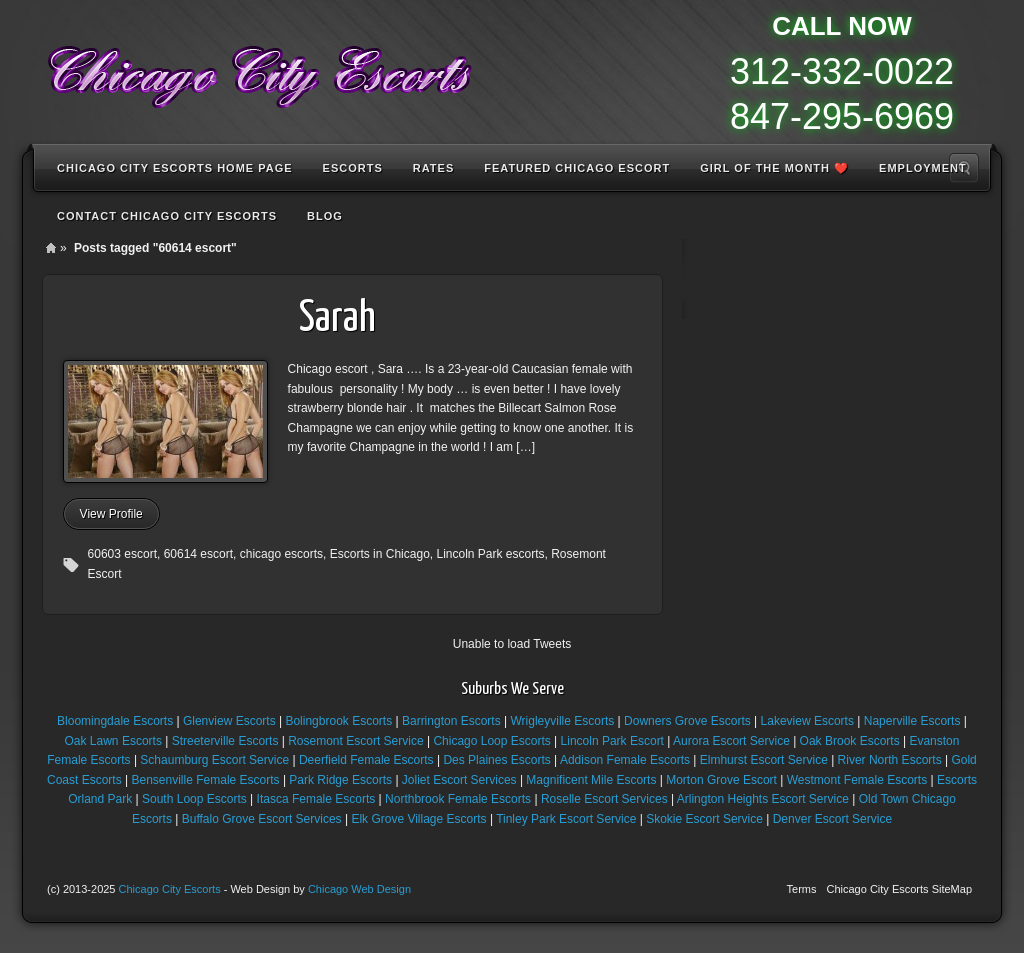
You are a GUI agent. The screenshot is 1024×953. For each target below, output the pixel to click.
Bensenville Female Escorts (206, 780)
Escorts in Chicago (380, 554)
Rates (433, 168)
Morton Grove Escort (721, 780)
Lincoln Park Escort (612, 741)
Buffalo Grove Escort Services (262, 819)
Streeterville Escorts (225, 741)
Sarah (337, 319)
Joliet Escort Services (459, 780)
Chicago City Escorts (170, 889)
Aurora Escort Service (731, 741)
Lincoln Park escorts (490, 554)
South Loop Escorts (194, 799)
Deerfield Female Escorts (366, 760)
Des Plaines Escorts (496, 760)
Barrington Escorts (451, 721)
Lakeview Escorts (807, 721)
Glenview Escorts (229, 721)
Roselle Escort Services (604, 799)
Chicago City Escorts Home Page (175, 168)
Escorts (353, 168)
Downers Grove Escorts (687, 721)
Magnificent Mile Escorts (591, 780)
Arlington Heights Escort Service (763, 799)
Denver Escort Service (832, 819)
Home (51, 248)
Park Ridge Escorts (340, 780)
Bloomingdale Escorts (115, 721)
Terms (802, 889)
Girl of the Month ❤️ (774, 168)
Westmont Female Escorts (857, 780)
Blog (325, 216)
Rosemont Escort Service (355, 741)
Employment (923, 168)
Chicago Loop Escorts (491, 741)
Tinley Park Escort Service (566, 819)
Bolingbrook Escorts (338, 721)
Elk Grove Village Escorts (418, 819)
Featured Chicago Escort (577, 168)
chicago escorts (281, 554)
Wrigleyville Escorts (562, 721)
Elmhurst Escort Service (764, 760)
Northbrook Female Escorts (458, 799)
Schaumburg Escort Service (214, 760)
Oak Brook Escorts (850, 741)
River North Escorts (890, 760)
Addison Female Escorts (625, 760)
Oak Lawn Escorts (113, 741)
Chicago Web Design (359, 889)
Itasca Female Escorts (316, 799)
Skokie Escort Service (704, 819)
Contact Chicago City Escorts (167, 216)
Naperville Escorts (912, 721)
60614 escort (198, 554)
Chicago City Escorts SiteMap (900, 889)
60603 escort (122, 554)
